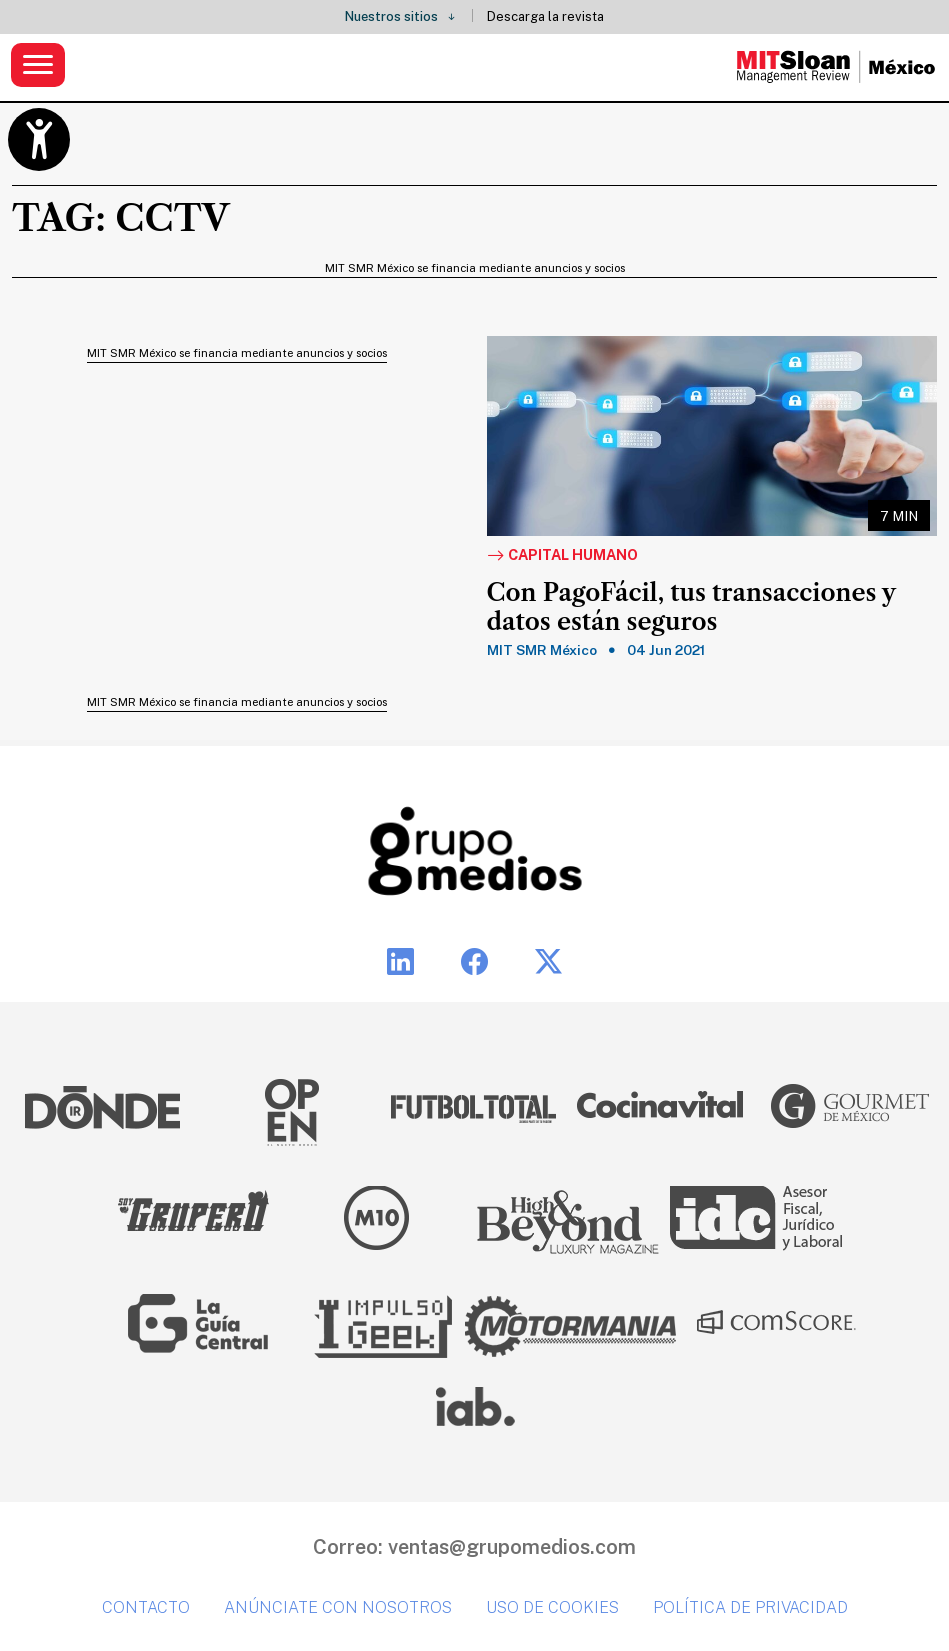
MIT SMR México (542, 650)
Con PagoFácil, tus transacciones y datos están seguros (691, 607)
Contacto (146, 1607)
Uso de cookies (552, 1607)
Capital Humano (562, 556)
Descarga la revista (545, 16)
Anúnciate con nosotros (338, 1607)
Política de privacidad (750, 1607)
